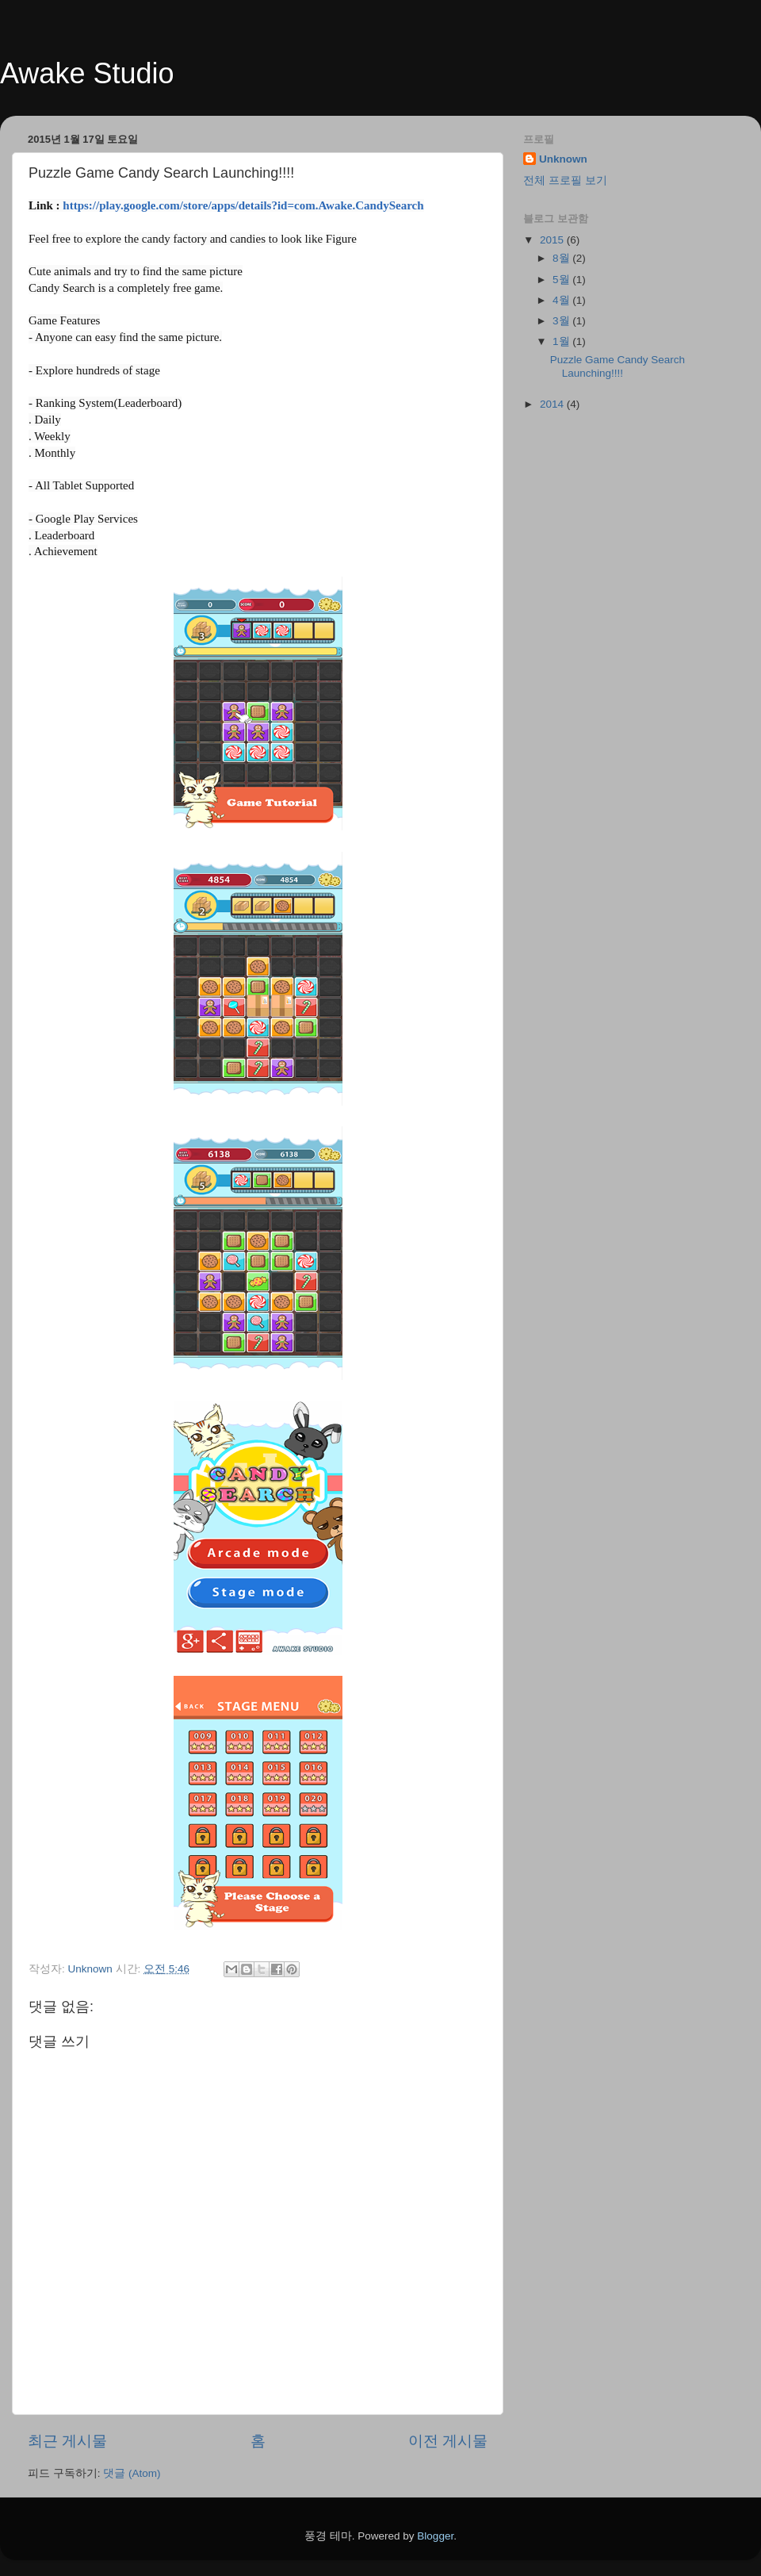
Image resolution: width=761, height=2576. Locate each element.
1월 (562, 341)
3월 (562, 321)
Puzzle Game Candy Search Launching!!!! (617, 366)
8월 (562, 258)
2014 (553, 404)
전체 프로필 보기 (565, 180)
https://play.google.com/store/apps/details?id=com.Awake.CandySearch (243, 205)
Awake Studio (87, 73)
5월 (562, 280)
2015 (553, 240)
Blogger (435, 2536)
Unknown (563, 159)
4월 (562, 300)
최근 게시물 (67, 2440)
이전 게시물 (448, 2440)
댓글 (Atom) (131, 2473)
